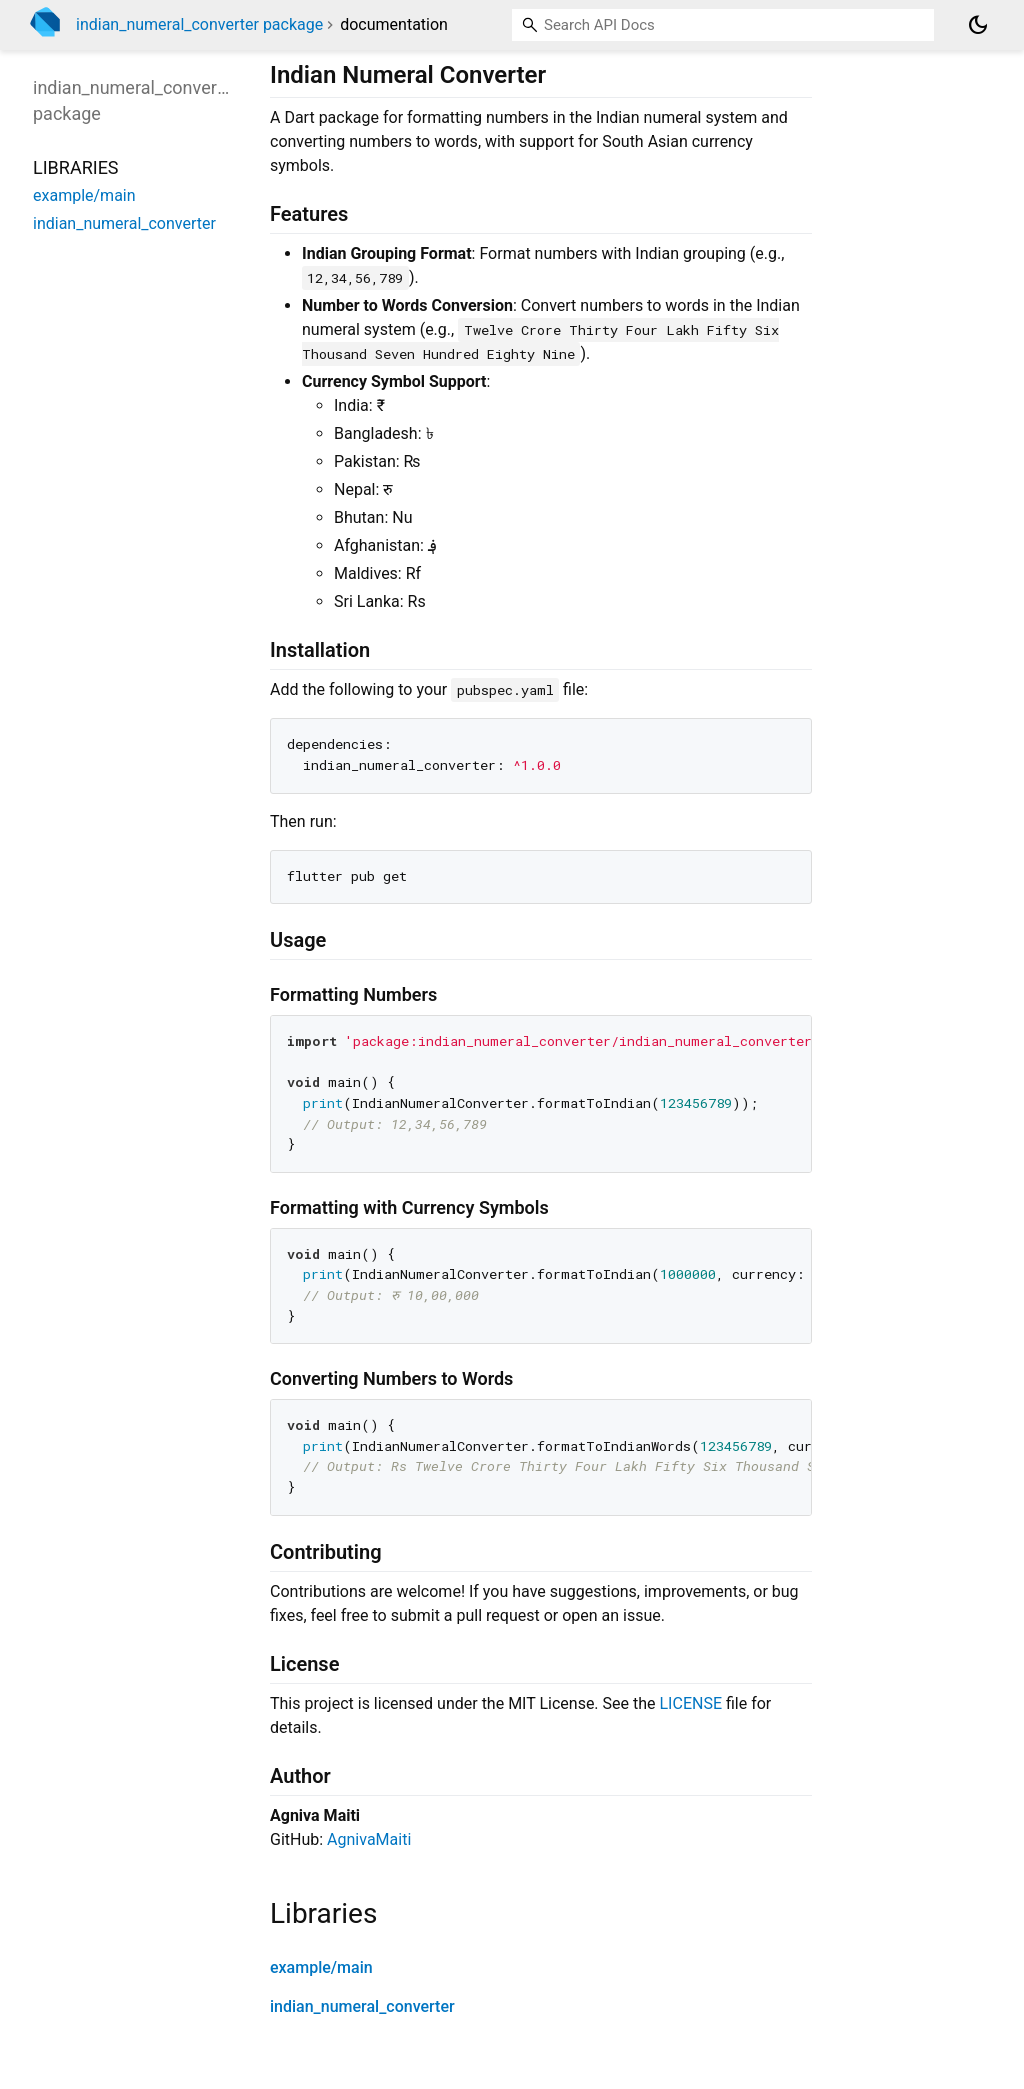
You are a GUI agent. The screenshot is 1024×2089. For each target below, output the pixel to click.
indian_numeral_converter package (199, 24)
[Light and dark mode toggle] (978, 25)
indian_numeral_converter (362, 2006)
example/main (321, 1967)
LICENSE (691, 1703)
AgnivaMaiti (369, 1839)
